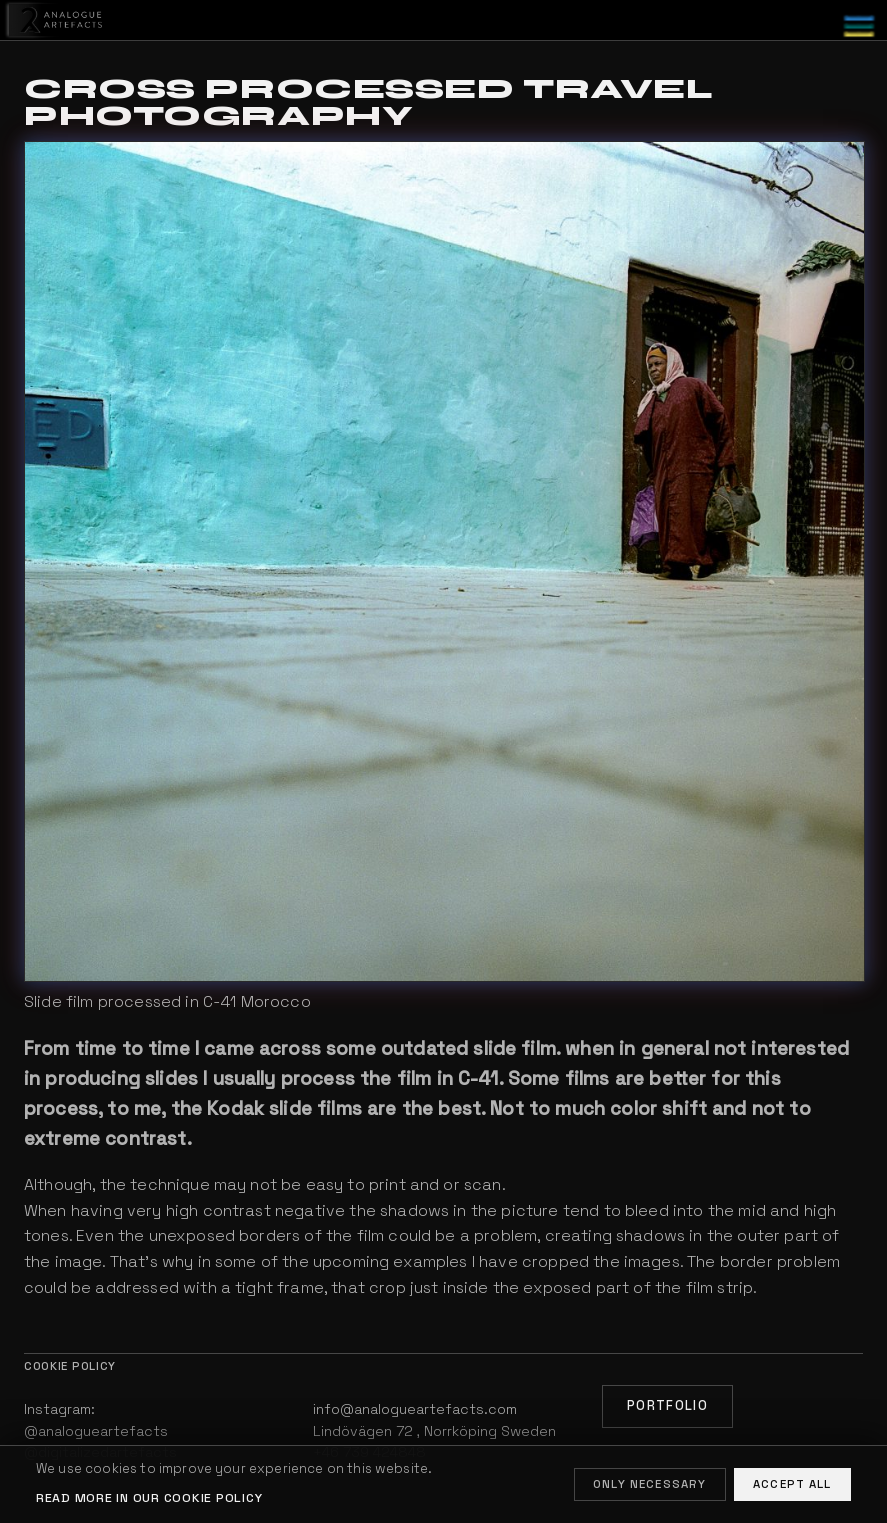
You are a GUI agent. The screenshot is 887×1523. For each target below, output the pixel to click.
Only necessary (649, 1484)
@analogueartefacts (96, 1431)
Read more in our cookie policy (149, 1498)
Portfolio (667, 1405)
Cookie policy (70, 1366)
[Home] (53, 20)
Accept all (792, 1484)
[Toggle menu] (859, 26)
